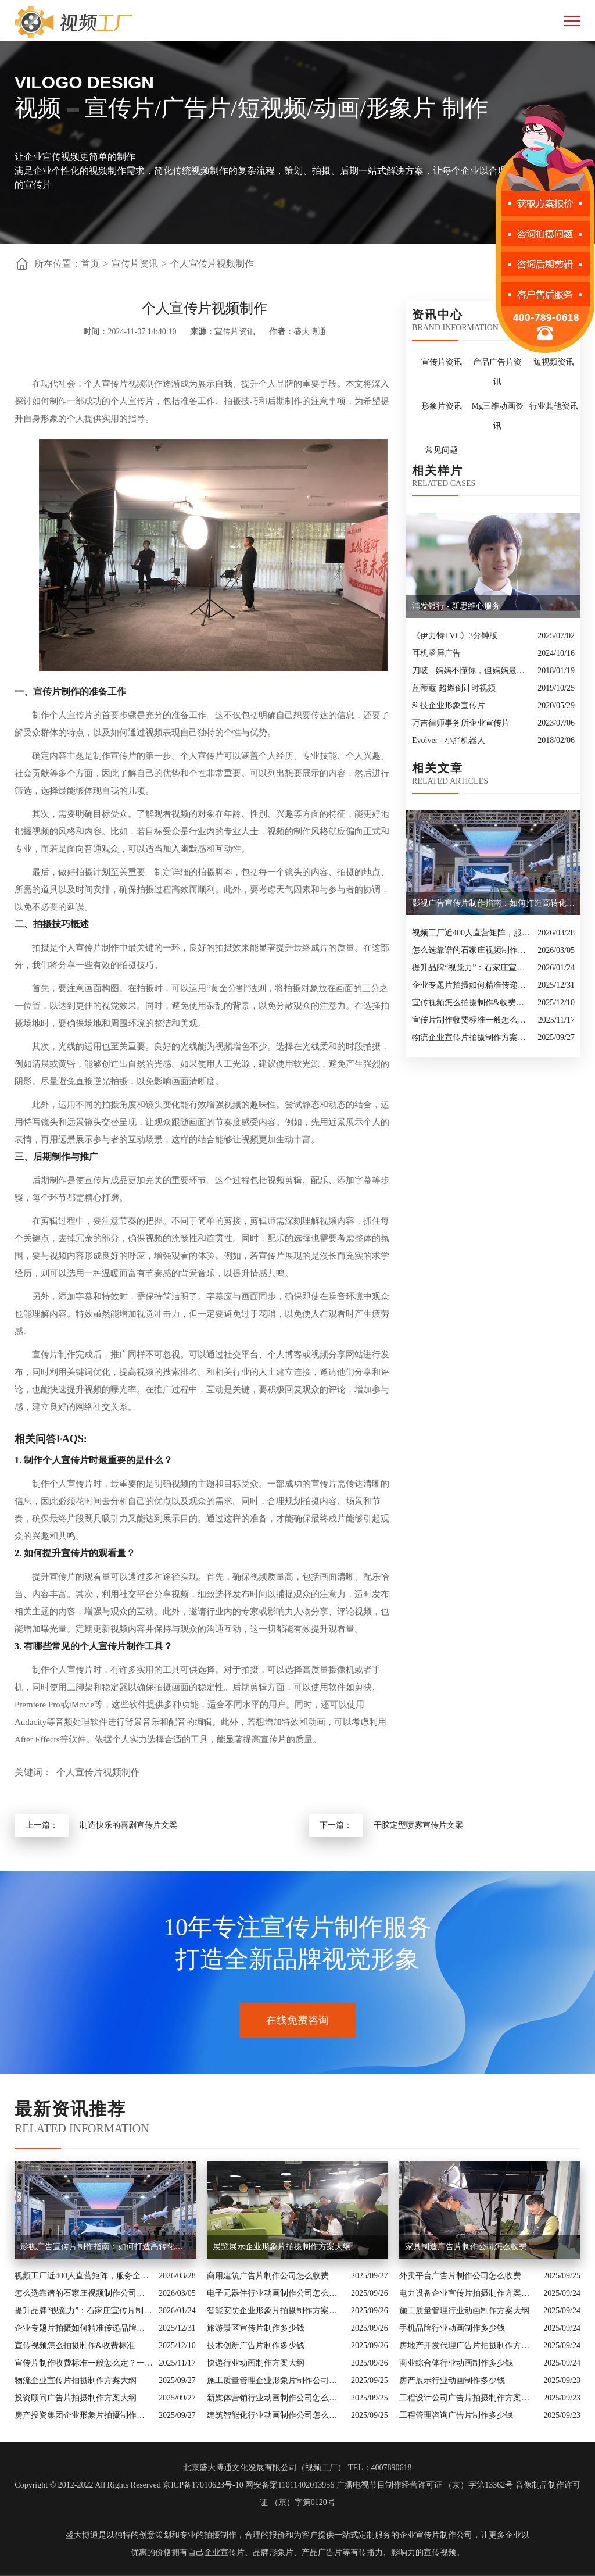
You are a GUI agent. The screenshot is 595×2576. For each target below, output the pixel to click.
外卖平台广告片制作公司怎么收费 (460, 2275)
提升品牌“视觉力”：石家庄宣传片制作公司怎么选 (472, 967)
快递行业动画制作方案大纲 (255, 2363)
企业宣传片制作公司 (435, 2535)
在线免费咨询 (297, 2020)
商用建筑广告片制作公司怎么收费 (268, 2275)
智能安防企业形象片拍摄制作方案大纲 (276, 2310)
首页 (90, 264)
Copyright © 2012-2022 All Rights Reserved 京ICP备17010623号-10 (129, 2485)
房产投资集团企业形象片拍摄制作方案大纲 (84, 2415)
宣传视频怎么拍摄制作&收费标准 (472, 1002)
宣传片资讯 (135, 264)
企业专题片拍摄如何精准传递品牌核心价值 (472, 985)
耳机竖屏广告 (436, 653)
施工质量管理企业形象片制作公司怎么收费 (276, 2380)
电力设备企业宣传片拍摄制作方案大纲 (468, 2293)
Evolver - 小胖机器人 (448, 740)
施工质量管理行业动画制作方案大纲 (464, 2310)
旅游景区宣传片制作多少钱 (255, 2328)
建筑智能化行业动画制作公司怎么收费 (276, 2415)
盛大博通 (82, 2535)
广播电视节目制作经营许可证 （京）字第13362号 (425, 2485)
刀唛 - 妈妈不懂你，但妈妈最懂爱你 (472, 670)
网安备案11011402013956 (289, 2485)
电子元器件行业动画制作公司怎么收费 (276, 2293)
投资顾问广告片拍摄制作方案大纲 (76, 2397)
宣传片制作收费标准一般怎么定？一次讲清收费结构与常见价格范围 (472, 1020)
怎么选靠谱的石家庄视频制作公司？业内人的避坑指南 (472, 950)
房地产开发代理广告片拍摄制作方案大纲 (468, 2345)
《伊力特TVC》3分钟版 (454, 635)
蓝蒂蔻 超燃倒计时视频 (454, 688)
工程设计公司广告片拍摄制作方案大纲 (468, 2397)
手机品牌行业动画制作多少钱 (452, 2328)
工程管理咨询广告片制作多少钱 (456, 2415)
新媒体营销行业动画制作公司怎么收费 (276, 2397)
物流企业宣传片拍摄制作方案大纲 (472, 1037)
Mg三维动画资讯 (498, 416)
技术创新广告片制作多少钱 (255, 2345)
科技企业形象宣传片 (448, 705)
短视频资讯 (553, 362)
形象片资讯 (441, 406)
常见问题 (441, 450)
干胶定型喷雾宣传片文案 (418, 1825)
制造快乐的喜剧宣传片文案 (128, 1825)
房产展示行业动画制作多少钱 (452, 2380)
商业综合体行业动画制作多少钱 (456, 2363)
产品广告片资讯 (497, 372)
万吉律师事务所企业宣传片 (461, 723)
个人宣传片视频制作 (212, 264)
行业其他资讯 (553, 406)
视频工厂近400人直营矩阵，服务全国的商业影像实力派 (472, 932)
